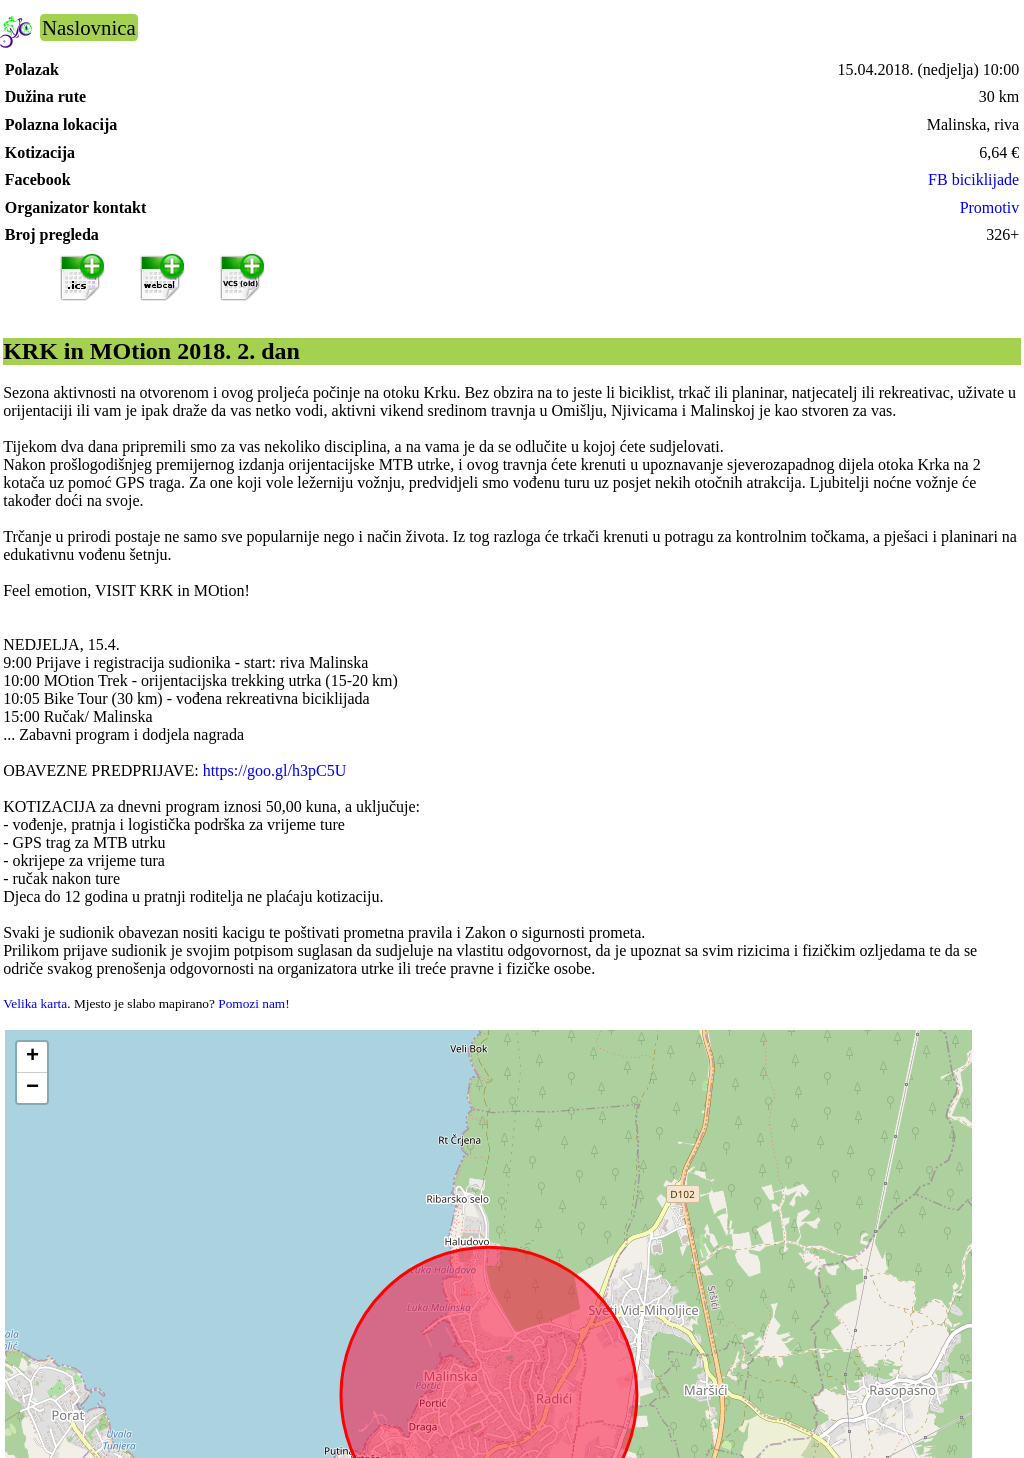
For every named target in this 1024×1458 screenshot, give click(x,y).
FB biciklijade (973, 179)
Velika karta (35, 1003)
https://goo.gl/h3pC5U (275, 770)
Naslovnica (89, 27)
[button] (32, 1057)
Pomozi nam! (253, 1003)
